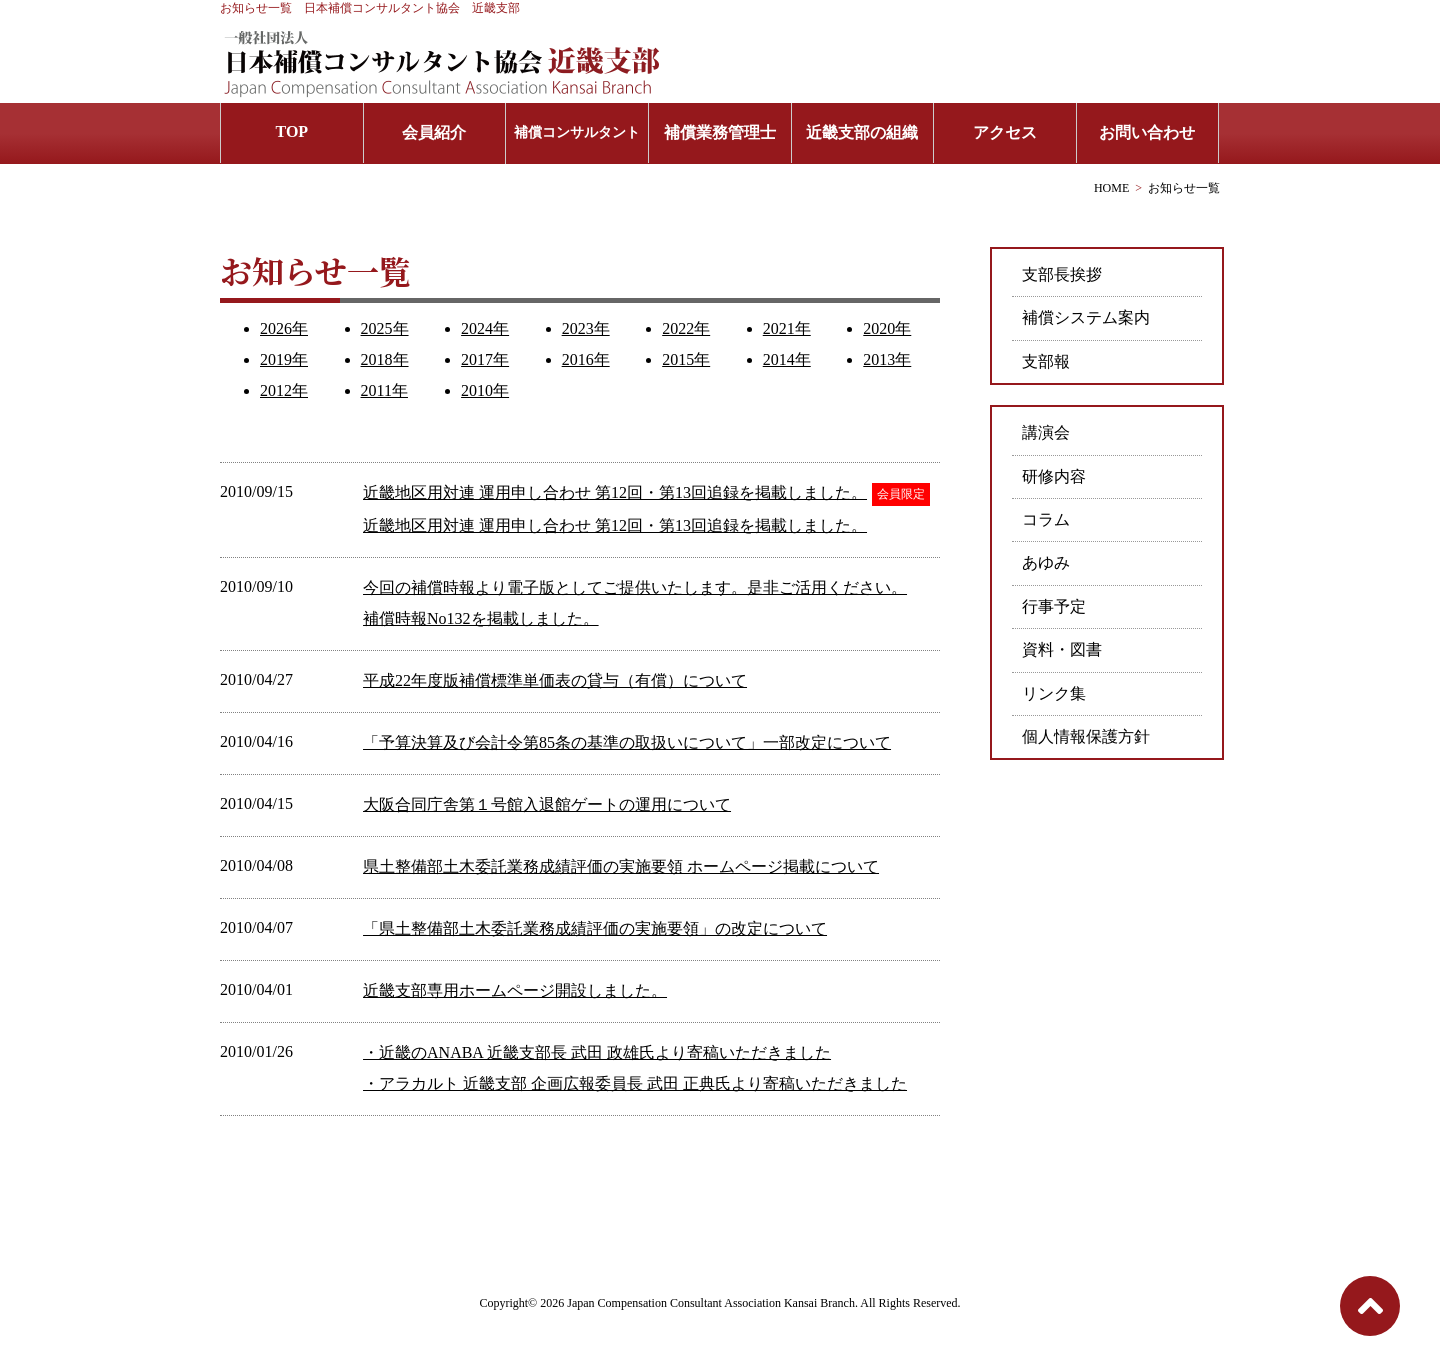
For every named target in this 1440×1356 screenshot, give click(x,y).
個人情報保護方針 (1086, 736)
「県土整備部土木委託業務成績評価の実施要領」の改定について (595, 928)
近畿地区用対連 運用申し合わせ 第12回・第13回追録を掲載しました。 (615, 492)
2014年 (787, 359)
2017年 (485, 359)
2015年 (686, 359)
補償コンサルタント (577, 132)
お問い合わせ (1147, 132)
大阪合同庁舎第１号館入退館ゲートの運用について (547, 804)
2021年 (787, 328)
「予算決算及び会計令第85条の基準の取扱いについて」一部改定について (627, 742)
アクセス (1005, 132)
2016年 (586, 359)
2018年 (385, 359)
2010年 (485, 390)
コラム (1046, 519)
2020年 (887, 328)
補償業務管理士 (720, 132)
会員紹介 (434, 132)
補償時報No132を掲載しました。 (481, 618)
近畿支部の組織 (862, 132)
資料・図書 (1062, 649)
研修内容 (1054, 476)
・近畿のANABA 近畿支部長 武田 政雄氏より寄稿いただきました (597, 1052)
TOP (292, 131)
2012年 (284, 390)
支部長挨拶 (1062, 274)
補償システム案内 (1086, 317)
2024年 (485, 328)
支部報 (1046, 361)
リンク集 (1054, 693)
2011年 (384, 390)
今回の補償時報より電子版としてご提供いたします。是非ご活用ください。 (635, 587)
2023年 (586, 328)
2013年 (887, 359)
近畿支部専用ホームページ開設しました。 (515, 990)
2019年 (284, 359)
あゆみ (1046, 562)
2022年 (686, 328)
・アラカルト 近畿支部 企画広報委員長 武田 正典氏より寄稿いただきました (635, 1083)
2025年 (385, 328)
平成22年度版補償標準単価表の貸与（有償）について (555, 680)
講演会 (1046, 432)
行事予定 (1054, 606)
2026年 (284, 328)
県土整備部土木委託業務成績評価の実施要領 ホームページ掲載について (621, 866)
